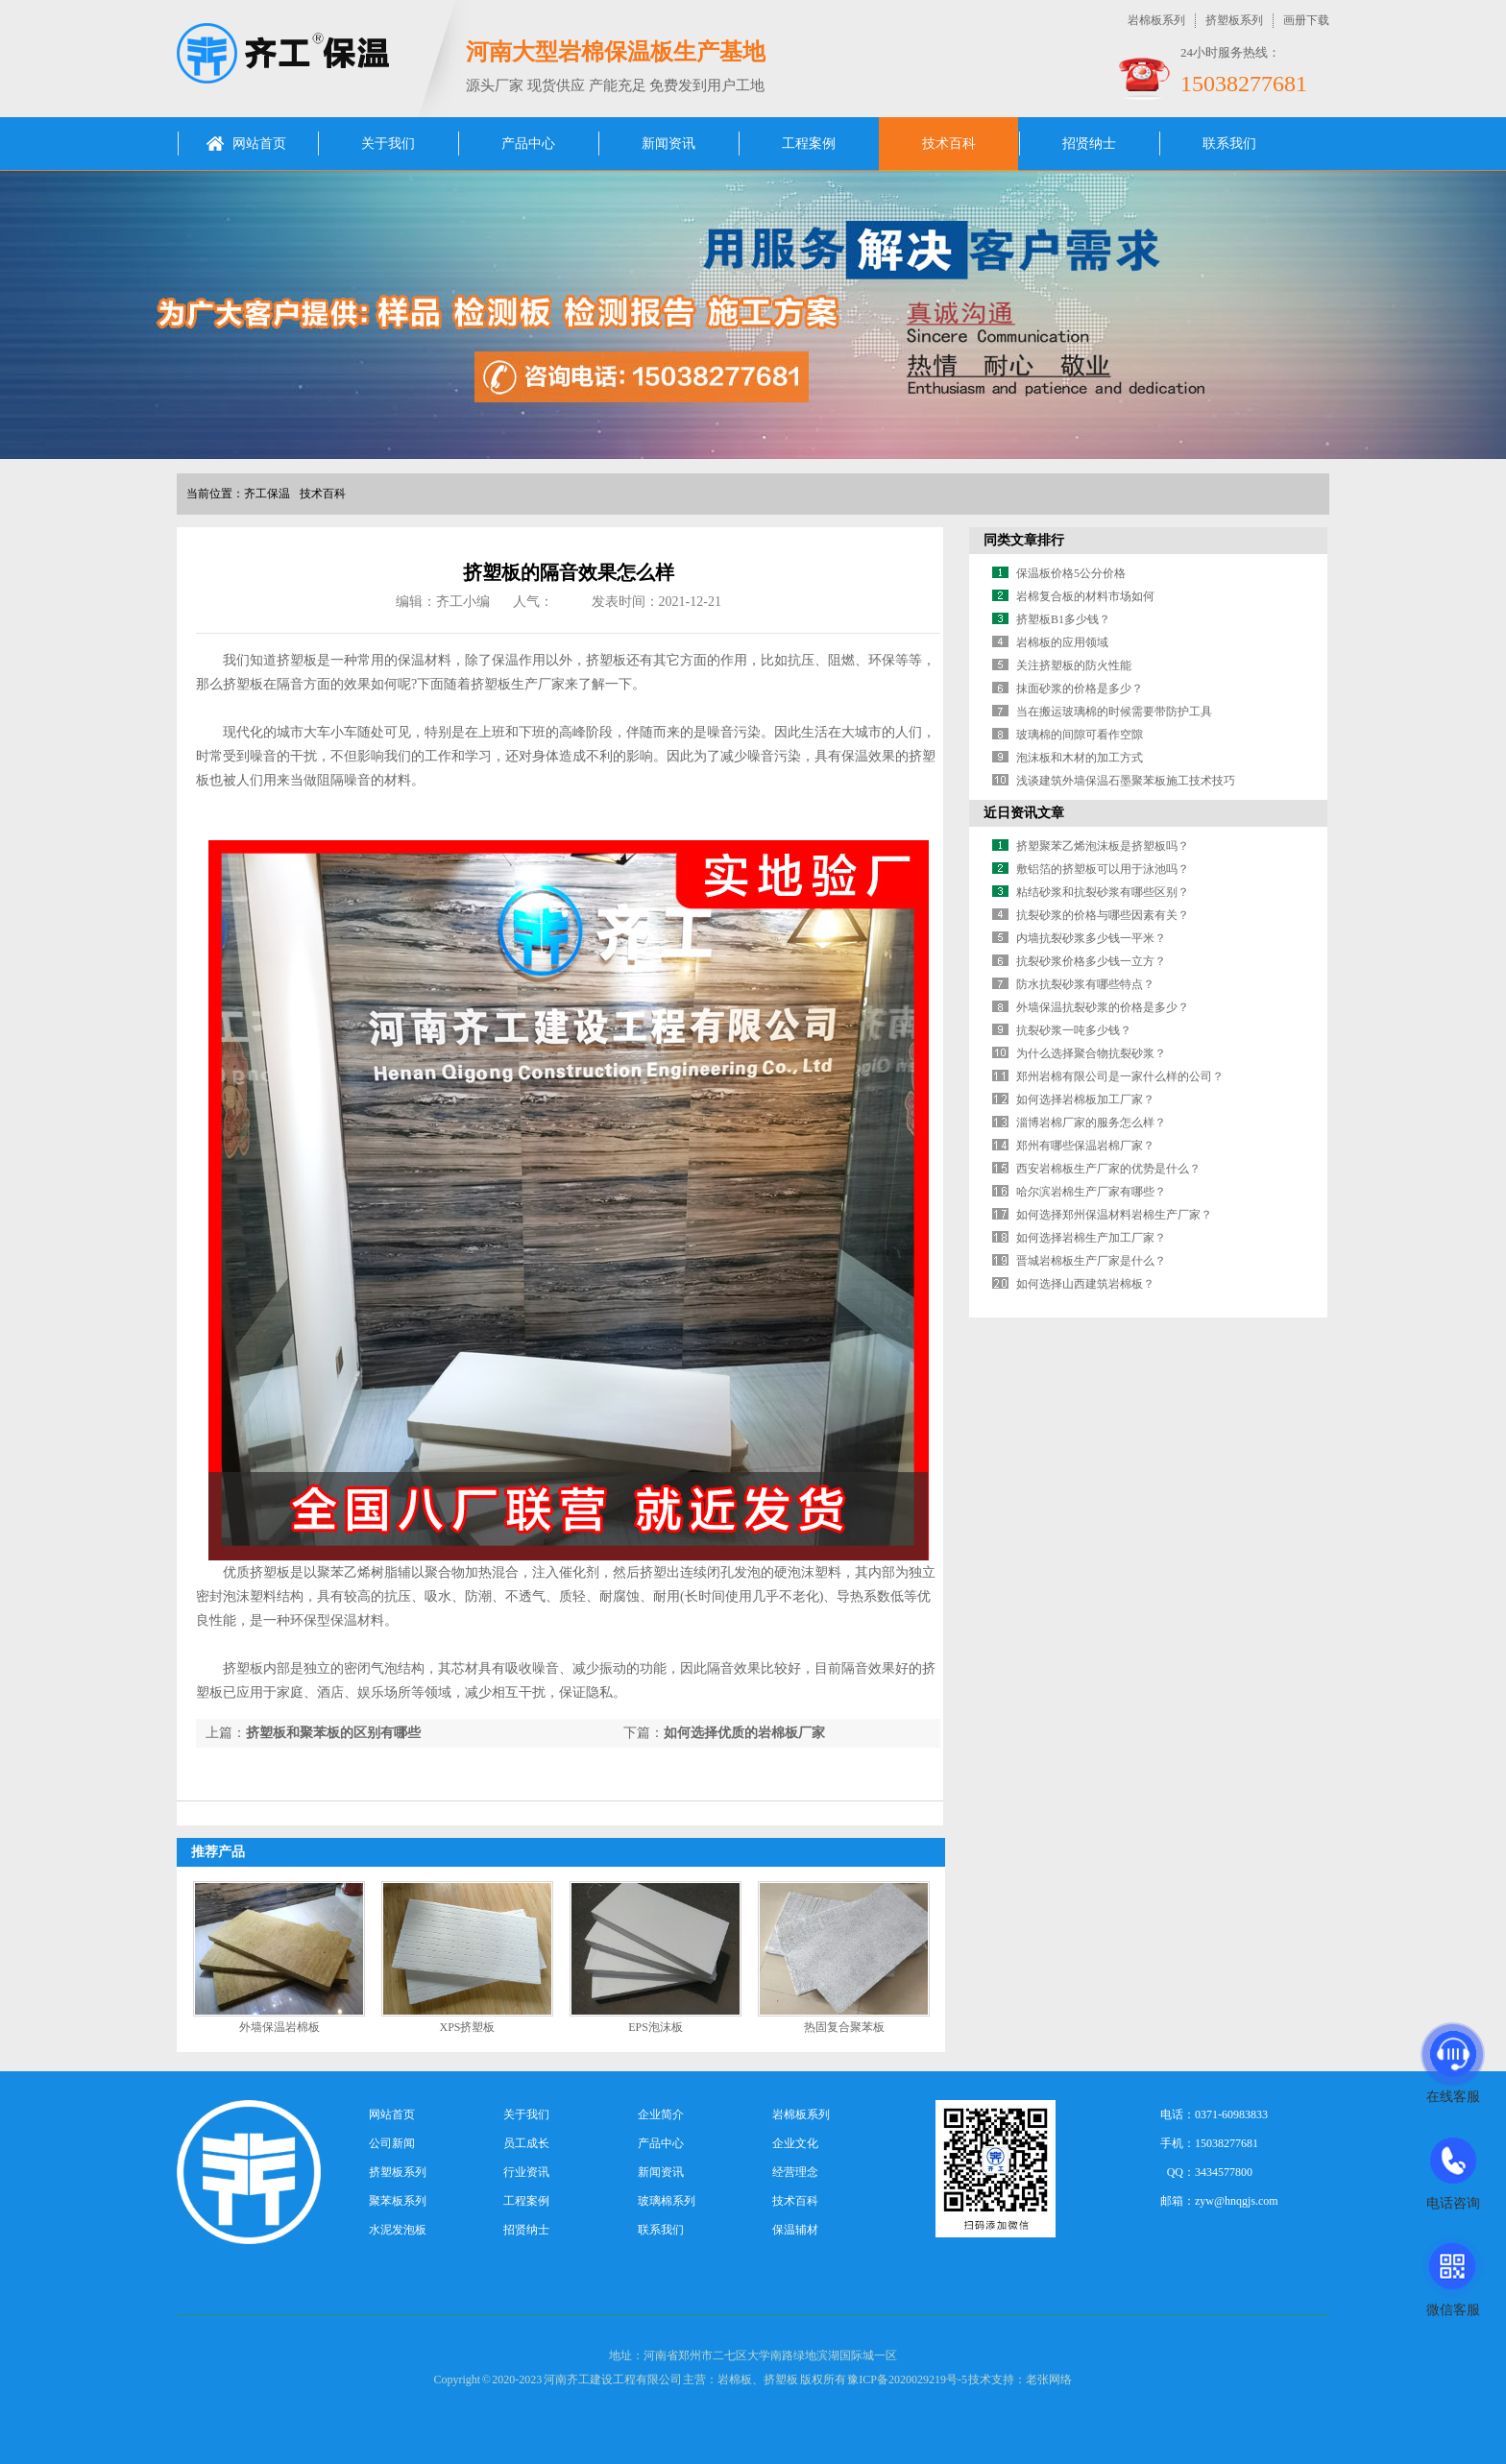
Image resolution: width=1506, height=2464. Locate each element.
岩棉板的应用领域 (1062, 642)
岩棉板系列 (1156, 20)
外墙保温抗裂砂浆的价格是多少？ (1102, 1007)
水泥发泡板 (397, 2229)
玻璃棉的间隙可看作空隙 (1079, 734)
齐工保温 (267, 493)
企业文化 (795, 2143)
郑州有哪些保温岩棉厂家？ (1085, 1145)
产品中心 (528, 143)
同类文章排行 (1024, 540)
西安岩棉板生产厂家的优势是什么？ (1108, 1168)
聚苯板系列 (397, 2201)
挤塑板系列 (1234, 20)
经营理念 (795, 2172)
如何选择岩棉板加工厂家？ (1085, 1099)
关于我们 (388, 143)
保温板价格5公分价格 (1071, 573)
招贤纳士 (1089, 143)
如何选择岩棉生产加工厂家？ (1091, 1237)
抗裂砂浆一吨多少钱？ (1073, 1030)
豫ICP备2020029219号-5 (907, 2379)
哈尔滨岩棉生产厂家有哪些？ (1091, 1191)
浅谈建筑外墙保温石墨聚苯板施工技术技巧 (1125, 780)
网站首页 (259, 143)
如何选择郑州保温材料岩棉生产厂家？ (1114, 1214)
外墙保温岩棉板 (279, 2027)
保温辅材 (795, 2229)
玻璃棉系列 (666, 2201)
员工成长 (526, 2143)
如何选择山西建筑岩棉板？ (1085, 1284)
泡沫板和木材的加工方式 (1079, 757)
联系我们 (1229, 143)
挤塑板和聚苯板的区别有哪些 (333, 1733)
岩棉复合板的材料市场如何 (1085, 596)
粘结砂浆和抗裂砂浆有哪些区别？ (1102, 892)
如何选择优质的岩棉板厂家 (744, 1733)
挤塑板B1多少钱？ (1063, 619)
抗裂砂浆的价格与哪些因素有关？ (1102, 915)
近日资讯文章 (1024, 813)
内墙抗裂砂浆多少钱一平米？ (1091, 938)
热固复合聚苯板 (844, 2027)
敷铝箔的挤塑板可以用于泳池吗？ (1102, 869)
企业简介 (661, 2114)
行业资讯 (526, 2172)
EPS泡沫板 (655, 2027)
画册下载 (1306, 20)
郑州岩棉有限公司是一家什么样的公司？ (1120, 1076)
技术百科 (949, 143)
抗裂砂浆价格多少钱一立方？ (1091, 961)
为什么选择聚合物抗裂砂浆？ (1091, 1053)
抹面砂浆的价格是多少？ (1079, 688)
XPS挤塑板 (467, 2027)
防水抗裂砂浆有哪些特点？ (1085, 984)
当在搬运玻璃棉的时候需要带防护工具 (1114, 711)
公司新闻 (392, 2143)
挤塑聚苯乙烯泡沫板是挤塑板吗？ (1102, 846)
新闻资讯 (668, 143)
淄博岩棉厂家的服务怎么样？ (1091, 1122)
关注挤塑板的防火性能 (1073, 665)
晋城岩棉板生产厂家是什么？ (1091, 1261)
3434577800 (1223, 2172)
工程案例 (809, 143)
